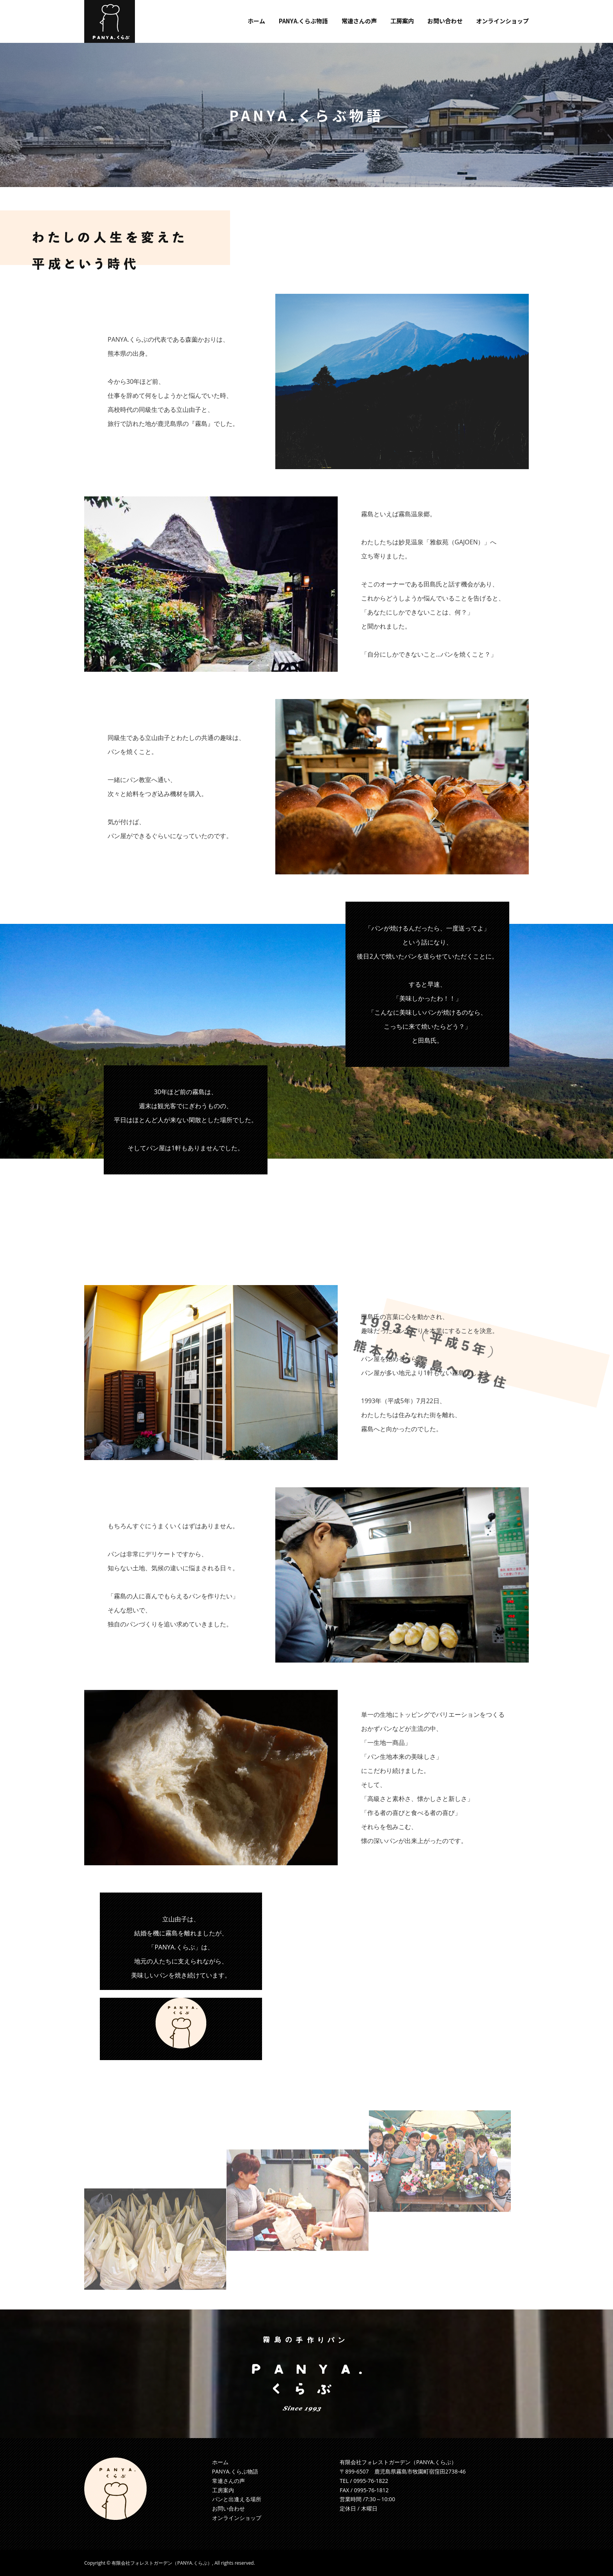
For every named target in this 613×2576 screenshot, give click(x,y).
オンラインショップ (236, 2517)
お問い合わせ (228, 2508)
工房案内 (223, 2490)
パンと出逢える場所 (236, 2499)
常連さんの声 (228, 2480)
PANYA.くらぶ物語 (235, 2471)
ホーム (220, 2462)
